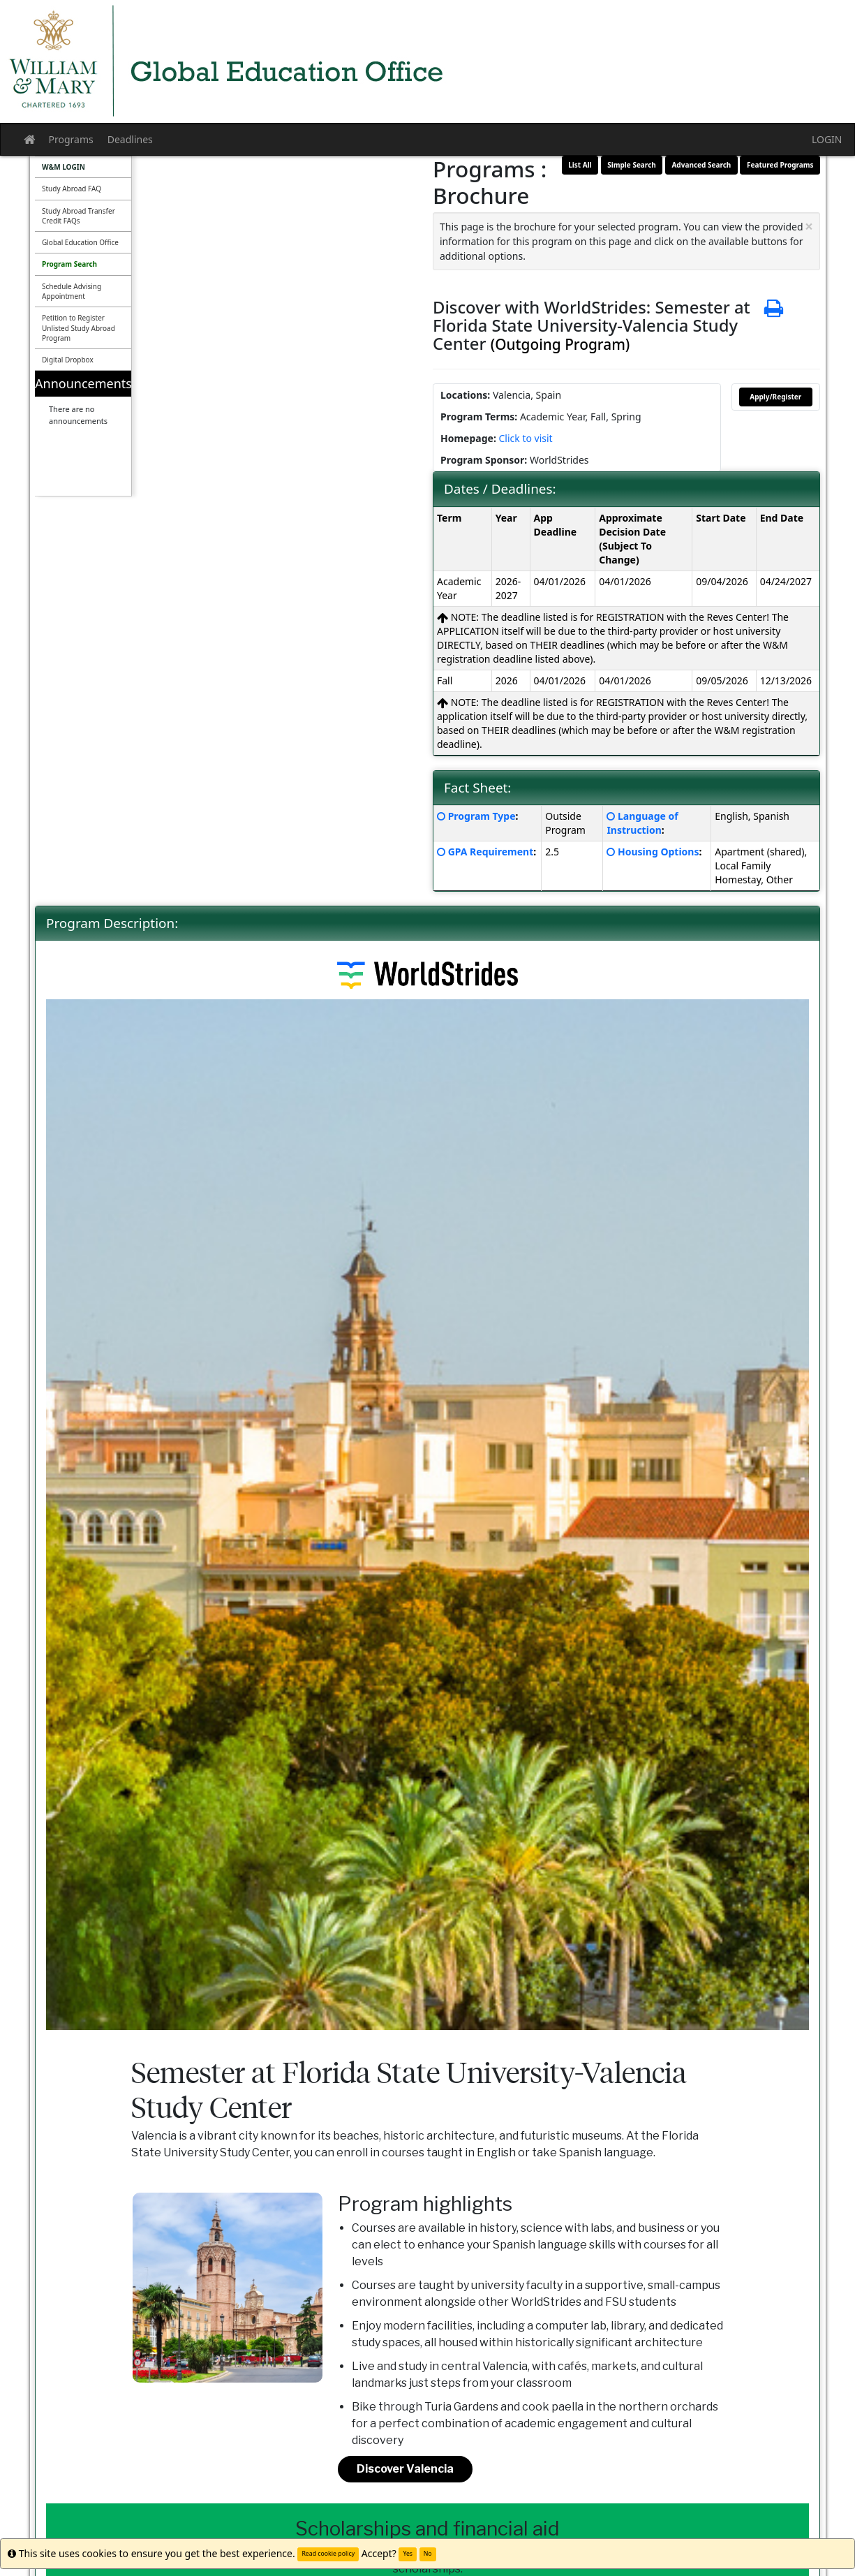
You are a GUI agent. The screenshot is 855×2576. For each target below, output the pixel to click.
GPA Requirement (491, 851)
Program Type (482, 816)
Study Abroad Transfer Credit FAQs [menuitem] (78, 216)
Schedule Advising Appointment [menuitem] (71, 291)
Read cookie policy (328, 2553)
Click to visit (525, 438)
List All (579, 165)
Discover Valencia (405, 2468)
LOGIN (827, 139)
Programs (71, 139)
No (428, 2553)
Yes (407, 2553)
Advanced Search (701, 165)
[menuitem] (83, 166)
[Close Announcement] (809, 226)
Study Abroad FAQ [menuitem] (71, 188)
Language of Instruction (642, 823)
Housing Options (658, 851)
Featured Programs (780, 165)
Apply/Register (775, 397)
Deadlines (130, 139)
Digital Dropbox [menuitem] (68, 360)
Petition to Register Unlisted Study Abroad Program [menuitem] (78, 328)
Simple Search (631, 165)
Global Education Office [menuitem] (80, 242)
